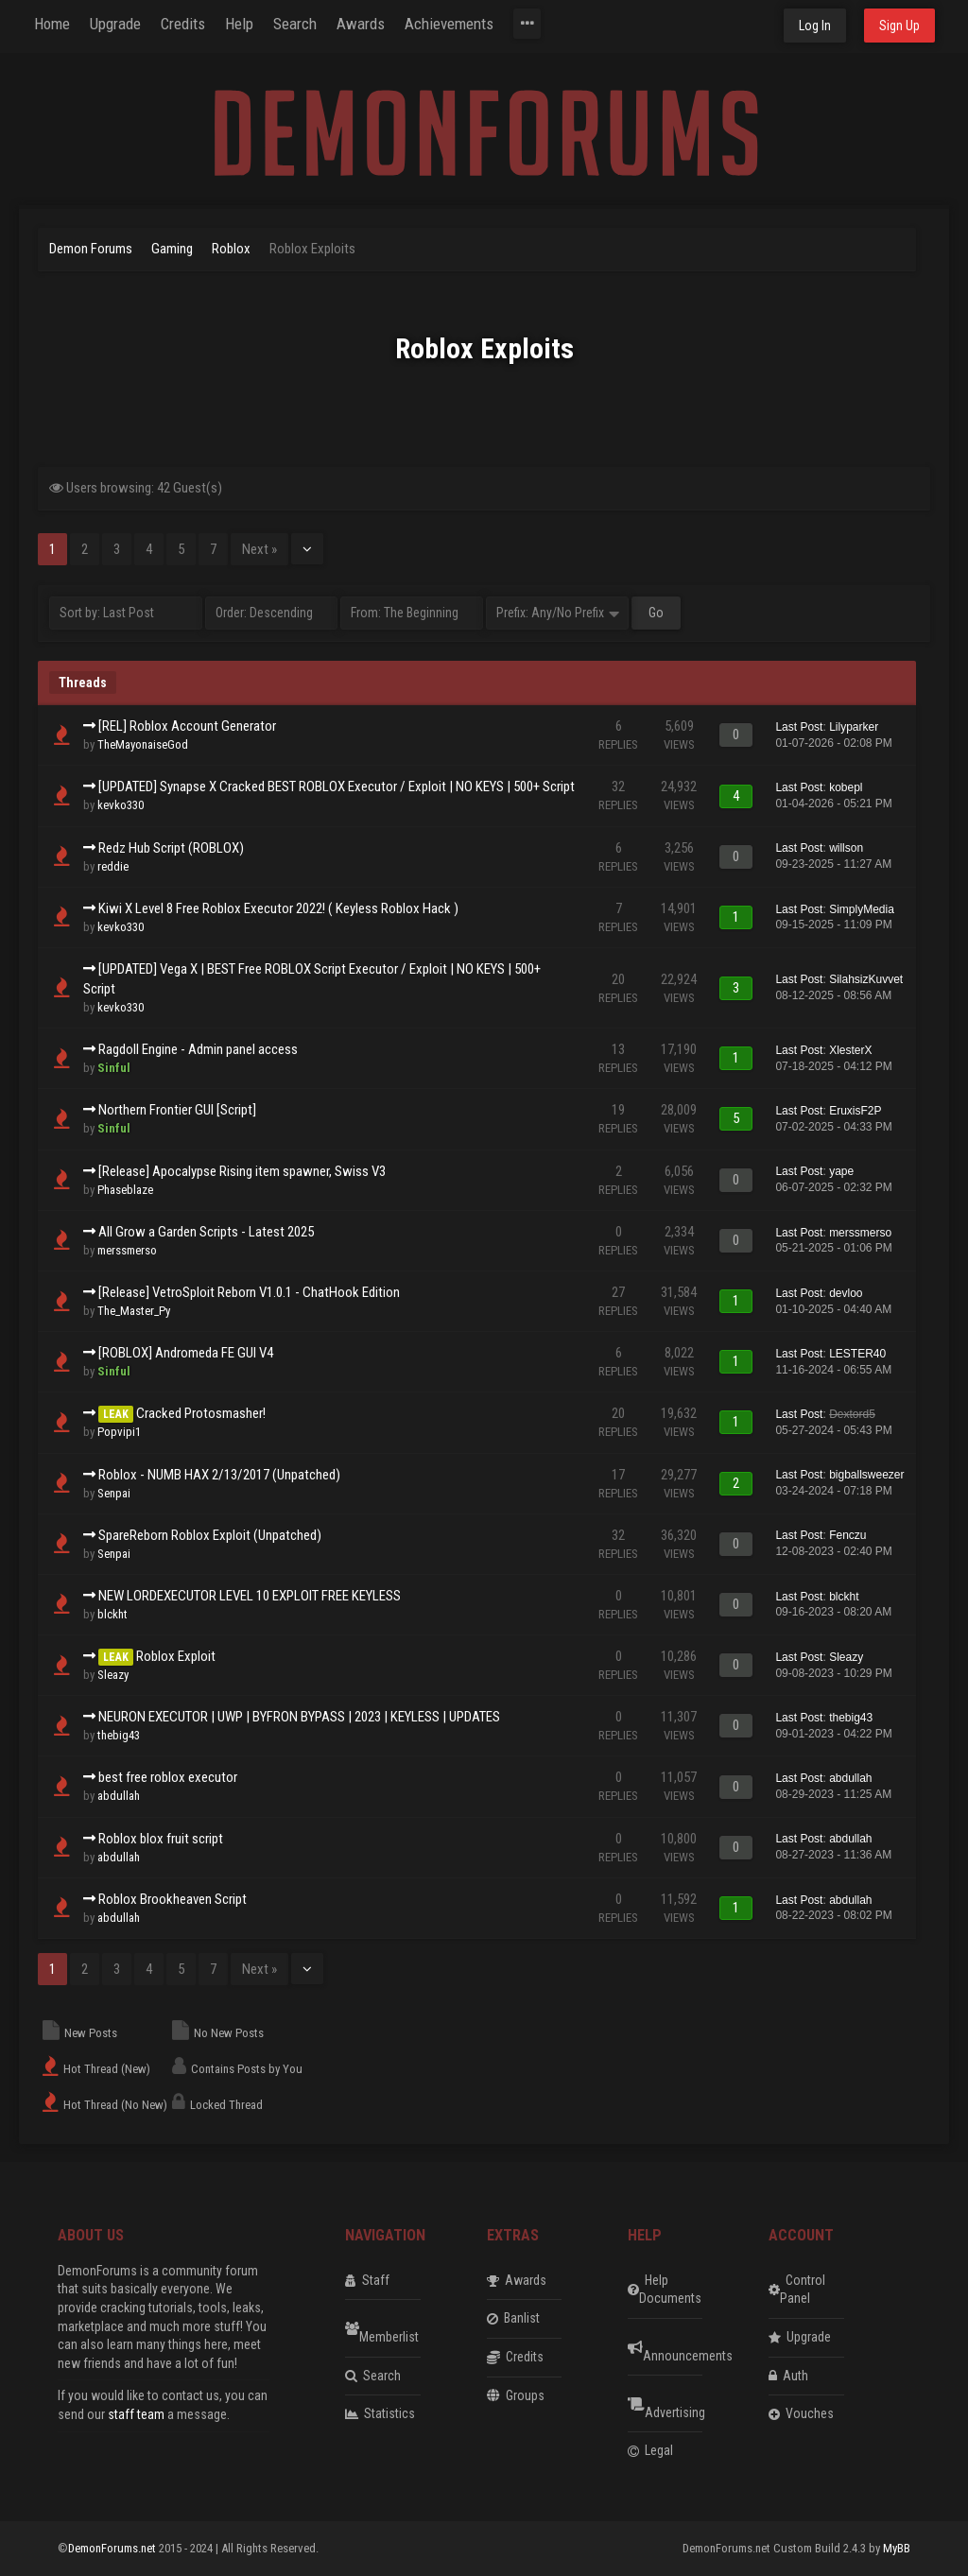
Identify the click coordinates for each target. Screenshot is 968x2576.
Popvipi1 (119, 1432)
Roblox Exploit (176, 1656)
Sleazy (113, 1675)
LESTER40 (857, 1353)
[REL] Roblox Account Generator (187, 726)
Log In (815, 25)
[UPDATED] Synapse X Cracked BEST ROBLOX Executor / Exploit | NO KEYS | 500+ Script (336, 786)
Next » (259, 549)
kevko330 (120, 805)
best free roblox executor (167, 1777)
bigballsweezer (866, 1474)
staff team (136, 2414)
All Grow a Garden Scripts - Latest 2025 (206, 1231)
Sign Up (899, 25)
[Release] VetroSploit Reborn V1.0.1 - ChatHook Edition (249, 1292)
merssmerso (127, 1250)
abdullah (118, 1796)
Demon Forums (90, 248)
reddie (113, 866)
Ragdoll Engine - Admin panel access (198, 1049)
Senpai (113, 1493)
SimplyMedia (861, 909)
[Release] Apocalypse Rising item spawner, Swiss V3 (242, 1171)
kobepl (845, 787)
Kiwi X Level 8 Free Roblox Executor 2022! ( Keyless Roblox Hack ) (278, 908)
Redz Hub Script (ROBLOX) (171, 847)
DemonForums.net (113, 2548)
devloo (845, 1293)
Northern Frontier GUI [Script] (177, 1109)
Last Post (798, 727)
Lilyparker (853, 727)
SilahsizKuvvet (866, 979)
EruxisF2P (855, 1110)
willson (846, 848)
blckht (112, 1614)
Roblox (231, 248)
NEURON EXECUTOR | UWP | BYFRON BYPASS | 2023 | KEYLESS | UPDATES (299, 1716)
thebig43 (118, 1735)
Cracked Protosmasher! (201, 1413)
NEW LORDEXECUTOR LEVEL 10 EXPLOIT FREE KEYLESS (249, 1595)
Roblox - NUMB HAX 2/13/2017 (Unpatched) (219, 1474)
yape (841, 1171)
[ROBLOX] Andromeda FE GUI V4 (185, 1352)
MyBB (896, 2548)
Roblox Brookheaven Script (172, 1899)
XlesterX (850, 1050)
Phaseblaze (125, 1190)
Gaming (173, 248)
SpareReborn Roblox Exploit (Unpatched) (209, 1535)
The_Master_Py (133, 1311)
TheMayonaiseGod (142, 744)
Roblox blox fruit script (160, 1838)
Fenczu (847, 1535)
